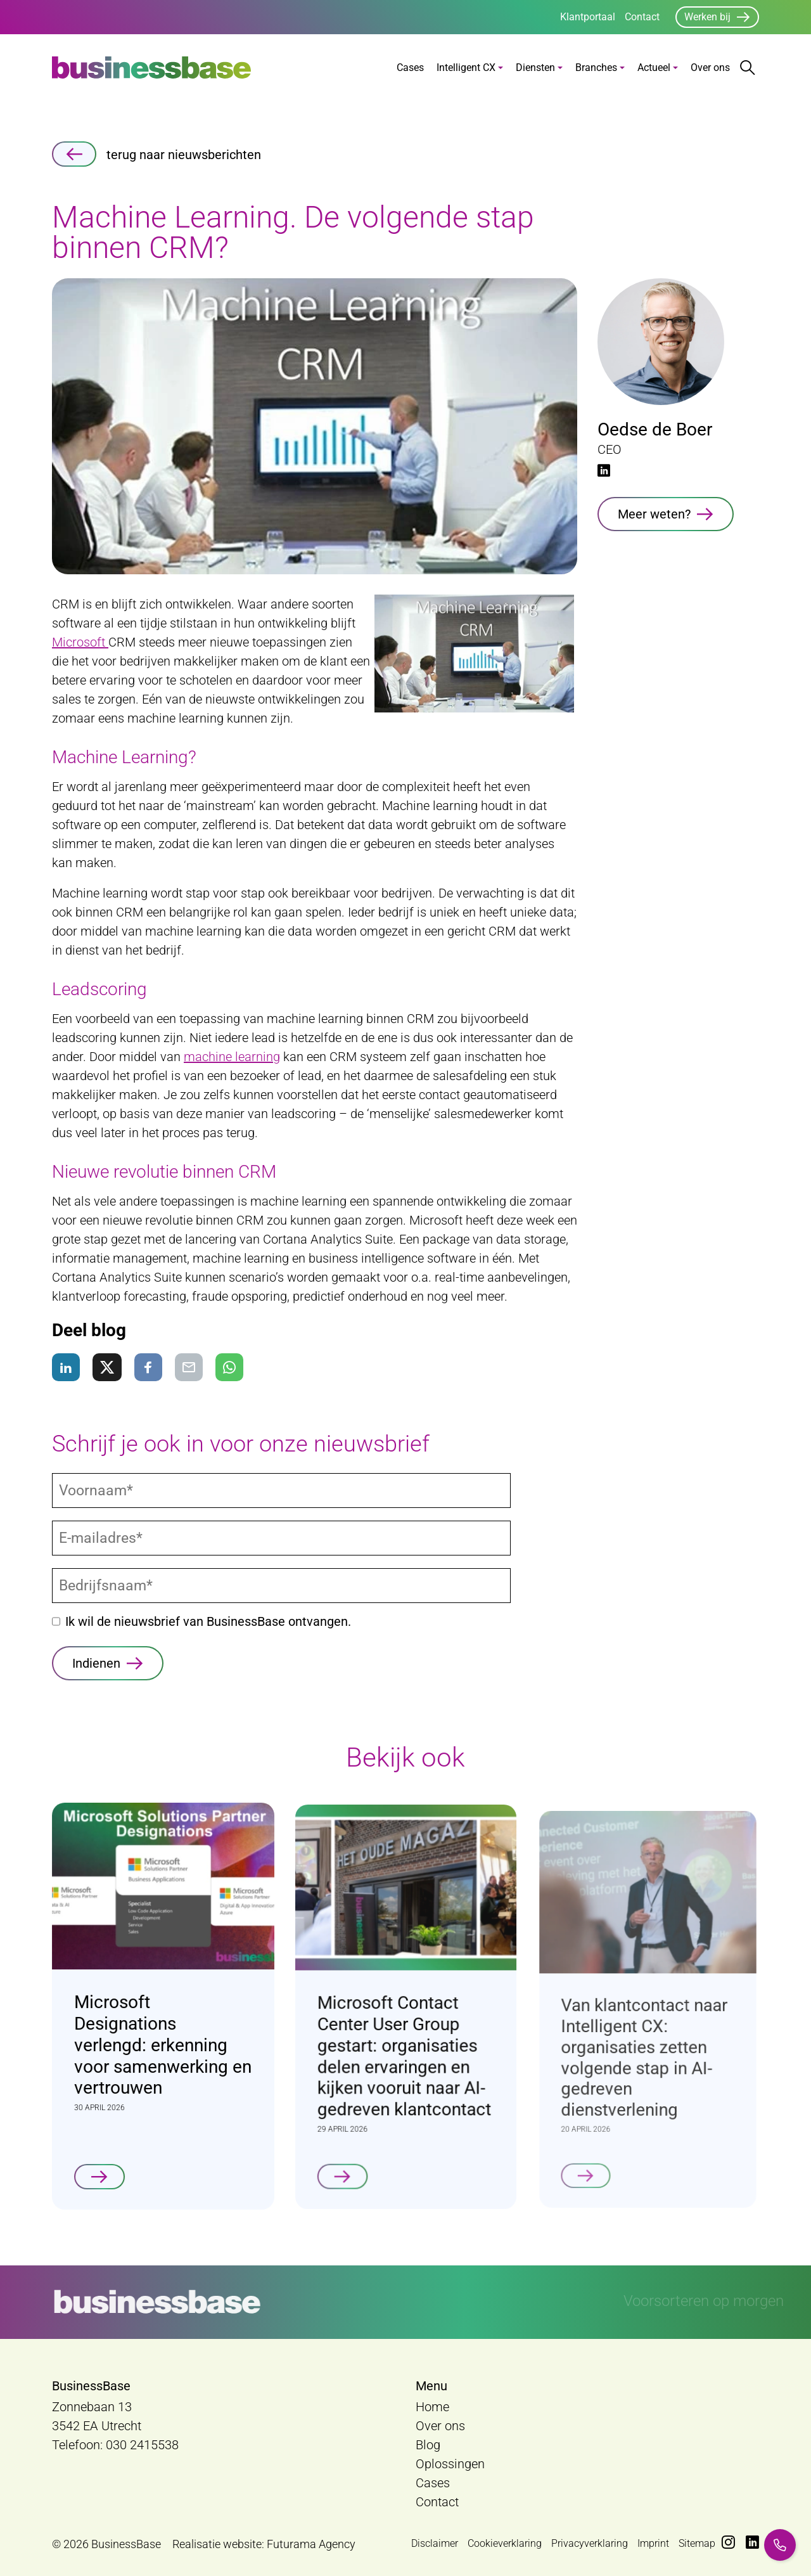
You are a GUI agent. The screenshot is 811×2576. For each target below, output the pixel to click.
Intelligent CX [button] (466, 67)
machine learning (232, 1056)
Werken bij (707, 17)
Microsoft (80, 642)
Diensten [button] (535, 67)
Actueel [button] (653, 67)
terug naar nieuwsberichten (156, 154)
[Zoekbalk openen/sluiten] (747, 68)
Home (432, 2406)
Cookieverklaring (505, 2543)
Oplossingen (450, 2463)
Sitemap (697, 2543)
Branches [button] (596, 67)
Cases (410, 67)
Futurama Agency (311, 2544)
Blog (428, 2444)
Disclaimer (434, 2543)
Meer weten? (654, 514)
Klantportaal (587, 17)
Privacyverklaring (589, 2543)
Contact (642, 17)
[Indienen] (107, 1663)
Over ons (710, 67)
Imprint (653, 2543)
